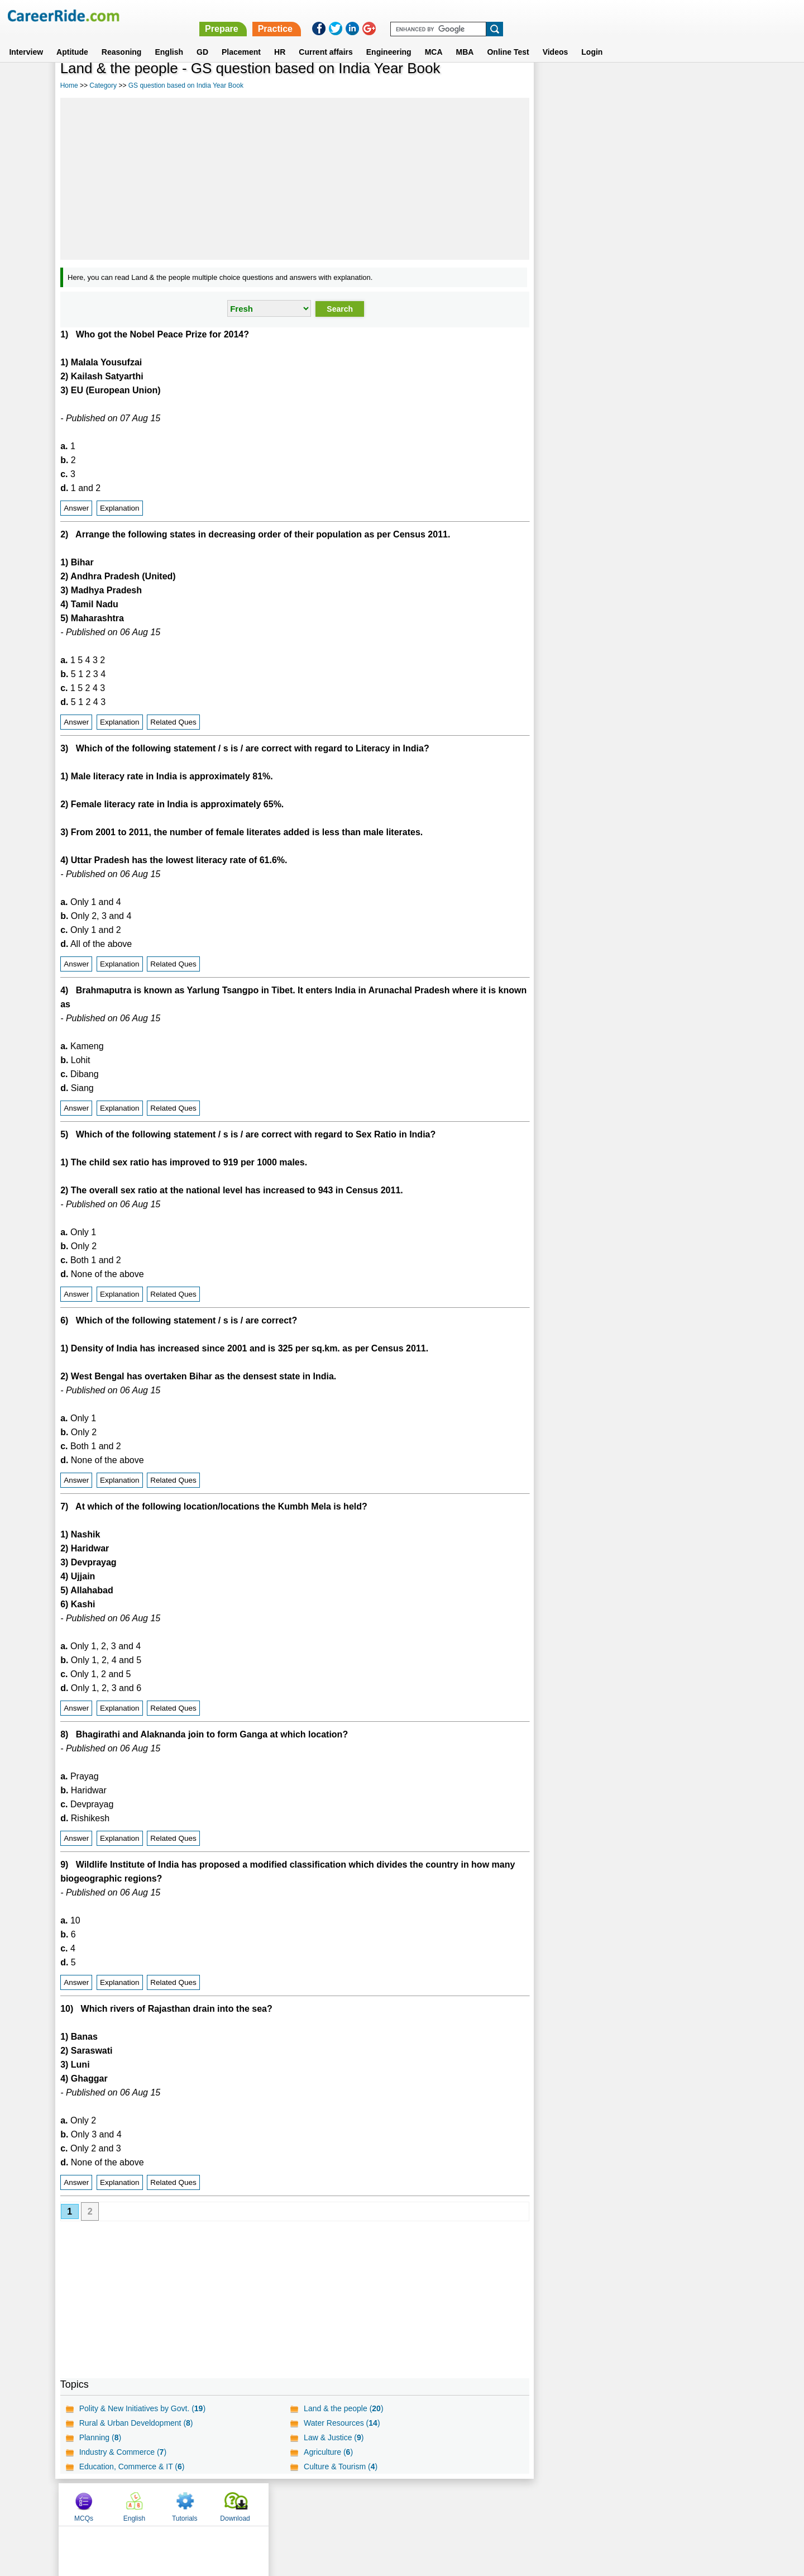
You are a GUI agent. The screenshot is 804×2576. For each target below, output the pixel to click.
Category (103, 85)
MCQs (560, 85)
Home (69, 85)
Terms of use (397, 2503)
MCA (434, 38)
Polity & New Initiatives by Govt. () (142, 2408)
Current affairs (325, 38)
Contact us (345, 2503)
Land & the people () (342, 2408)
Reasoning (122, 38)
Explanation (120, 508)
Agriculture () (327, 2452)
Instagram (524, 2503)
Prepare (515, 15)
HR (279, 38)
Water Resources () (341, 2422)
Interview (26, 38)
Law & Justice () (333, 2437)
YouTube (481, 2503)
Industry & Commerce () (122, 2452)
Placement (241, 38)
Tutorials (661, 85)
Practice (568, 15)
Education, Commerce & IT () (132, 2466)
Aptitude (72, 38)
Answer (76, 508)
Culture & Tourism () (340, 2466)
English (169, 38)
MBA (465, 38)
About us (300, 2503)
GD (202, 38)
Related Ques (173, 722)
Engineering (388, 38)
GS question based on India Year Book (185, 85)
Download (711, 85)
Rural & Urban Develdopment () (136, 2422)
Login (591, 38)
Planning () (100, 2437)
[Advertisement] (294, 179)
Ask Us (442, 2503)
